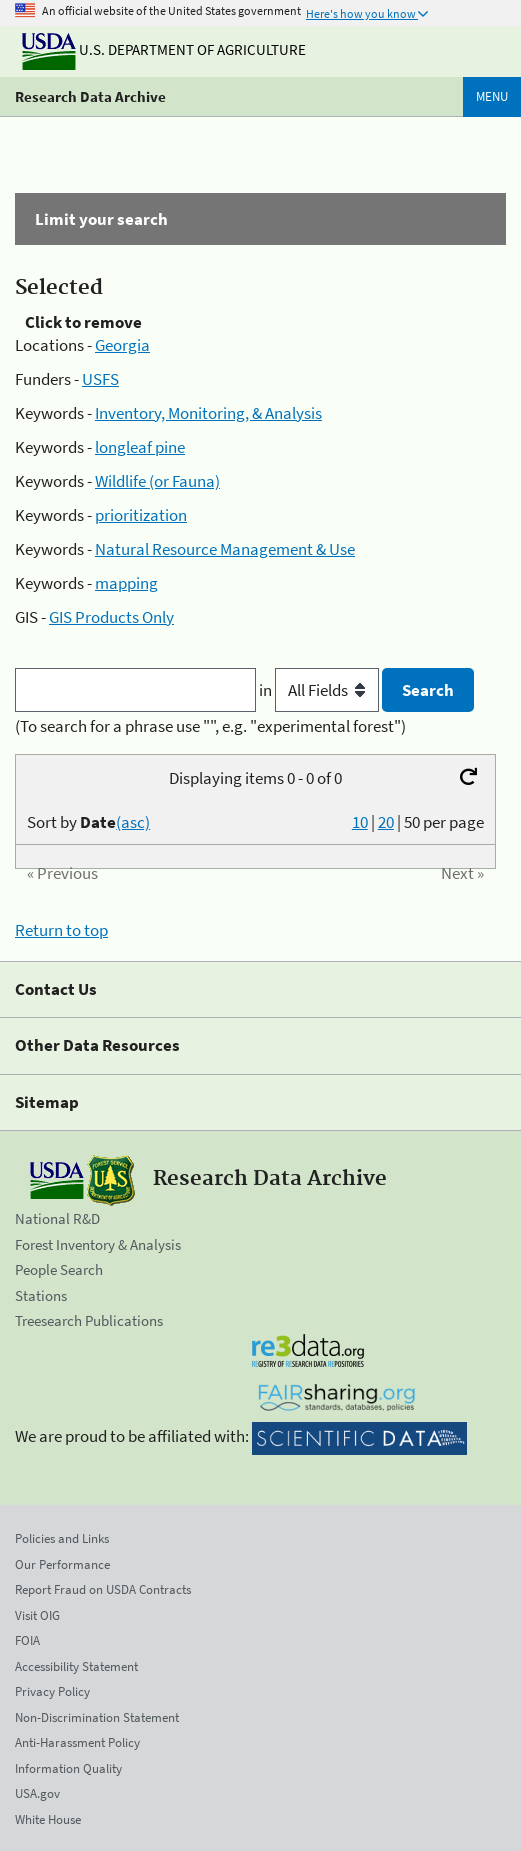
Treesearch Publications (89, 1320)
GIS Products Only (111, 617)
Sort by (88, 822)
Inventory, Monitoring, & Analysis (208, 413)
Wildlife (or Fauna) (157, 481)
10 (360, 822)
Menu (492, 96)
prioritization (141, 515)
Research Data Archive (90, 96)
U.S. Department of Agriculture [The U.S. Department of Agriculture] (164, 49)
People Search (59, 1269)
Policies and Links (62, 1538)
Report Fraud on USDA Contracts (103, 1589)
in (320, 690)
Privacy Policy (52, 1691)
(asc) (133, 822)
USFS (100, 379)
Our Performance (62, 1564)
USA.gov (37, 1793)
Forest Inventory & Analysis (98, 1244)
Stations (41, 1295)
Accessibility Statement (76, 1666)
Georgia (122, 345)
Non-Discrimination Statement (97, 1717)
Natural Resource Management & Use (225, 549)
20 (386, 822)
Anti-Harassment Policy (77, 1742)
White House (48, 1819)
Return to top (61, 930)
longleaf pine (140, 447)
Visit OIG (37, 1615)
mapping (126, 583)
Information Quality (68, 1768)
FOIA (27, 1640)
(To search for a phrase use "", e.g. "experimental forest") (210, 726)
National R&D (57, 1218)
